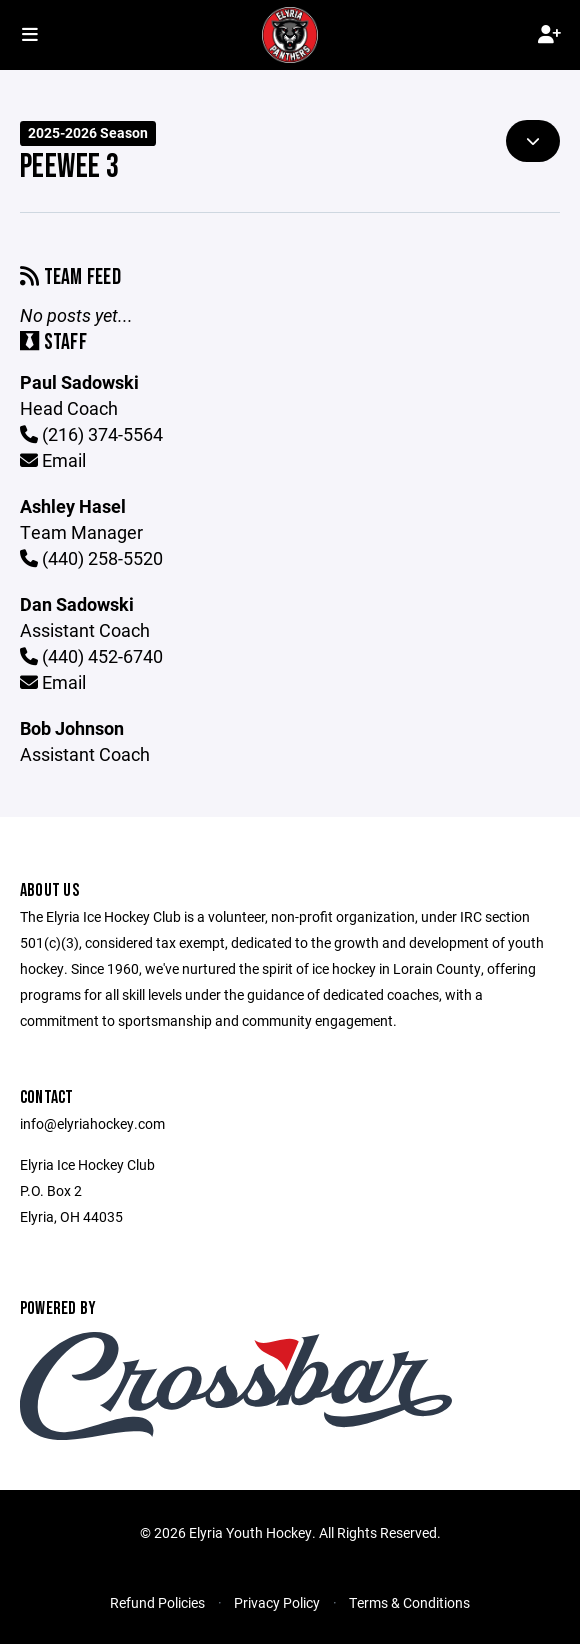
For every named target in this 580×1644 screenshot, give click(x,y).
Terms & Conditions (409, 1602)
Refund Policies (157, 1602)
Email (53, 460)
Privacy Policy (277, 1602)
